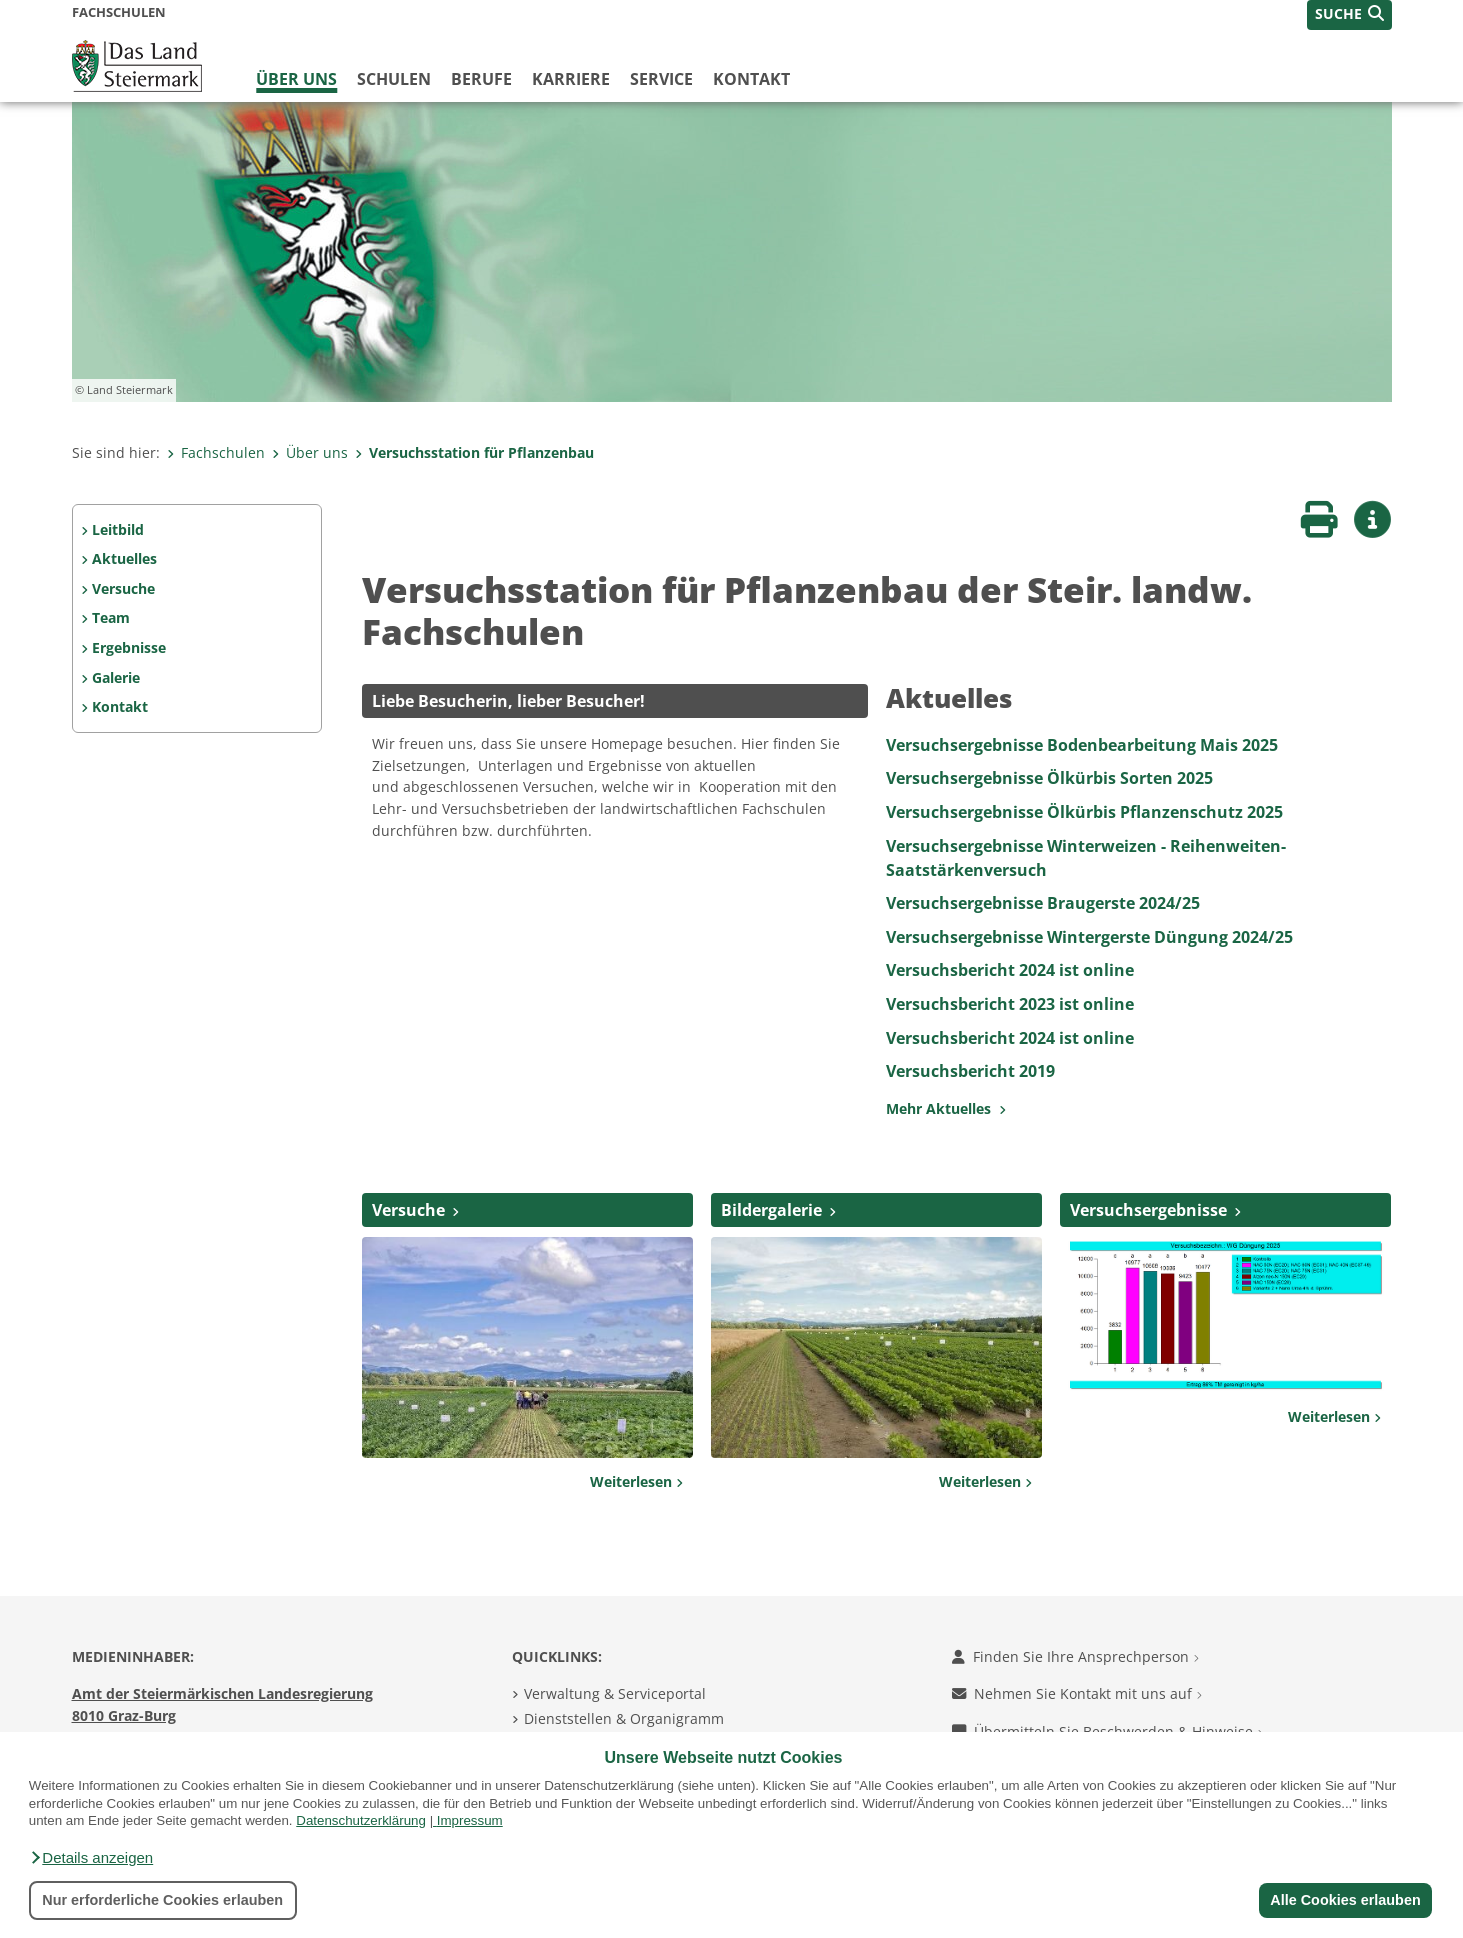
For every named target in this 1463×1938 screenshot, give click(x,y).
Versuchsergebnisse (1148, 1210)
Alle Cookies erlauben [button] (1345, 1900)
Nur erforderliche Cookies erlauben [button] (162, 1900)
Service (661, 79)
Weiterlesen (636, 1481)
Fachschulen (216, 452)
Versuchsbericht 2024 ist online (1010, 970)
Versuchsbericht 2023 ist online (1010, 1004)
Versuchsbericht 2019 (970, 1071)
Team (111, 617)
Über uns (296, 79)
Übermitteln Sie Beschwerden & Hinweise (1107, 1731)
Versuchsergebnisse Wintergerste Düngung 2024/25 (1089, 937)
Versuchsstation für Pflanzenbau (474, 452)
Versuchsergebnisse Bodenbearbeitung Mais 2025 (1082, 745)
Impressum (470, 1820)
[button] (91, 1858)
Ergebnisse (129, 647)
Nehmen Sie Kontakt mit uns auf (1077, 1693)
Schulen (394, 79)
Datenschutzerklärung (361, 1820)
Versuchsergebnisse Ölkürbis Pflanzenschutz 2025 (1084, 812)
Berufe (481, 79)
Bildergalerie (771, 1210)
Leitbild (118, 529)
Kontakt (751, 79)
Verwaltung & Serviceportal (615, 1693)
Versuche (123, 588)
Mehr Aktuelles (946, 1108)
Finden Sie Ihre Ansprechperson (1075, 1656)
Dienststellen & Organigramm (624, 1718)
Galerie (116, 677)
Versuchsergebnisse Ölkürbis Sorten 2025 (1049, 778)
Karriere (571, 79)
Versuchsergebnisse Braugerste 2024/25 (1043, 903)
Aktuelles (124, 558)
